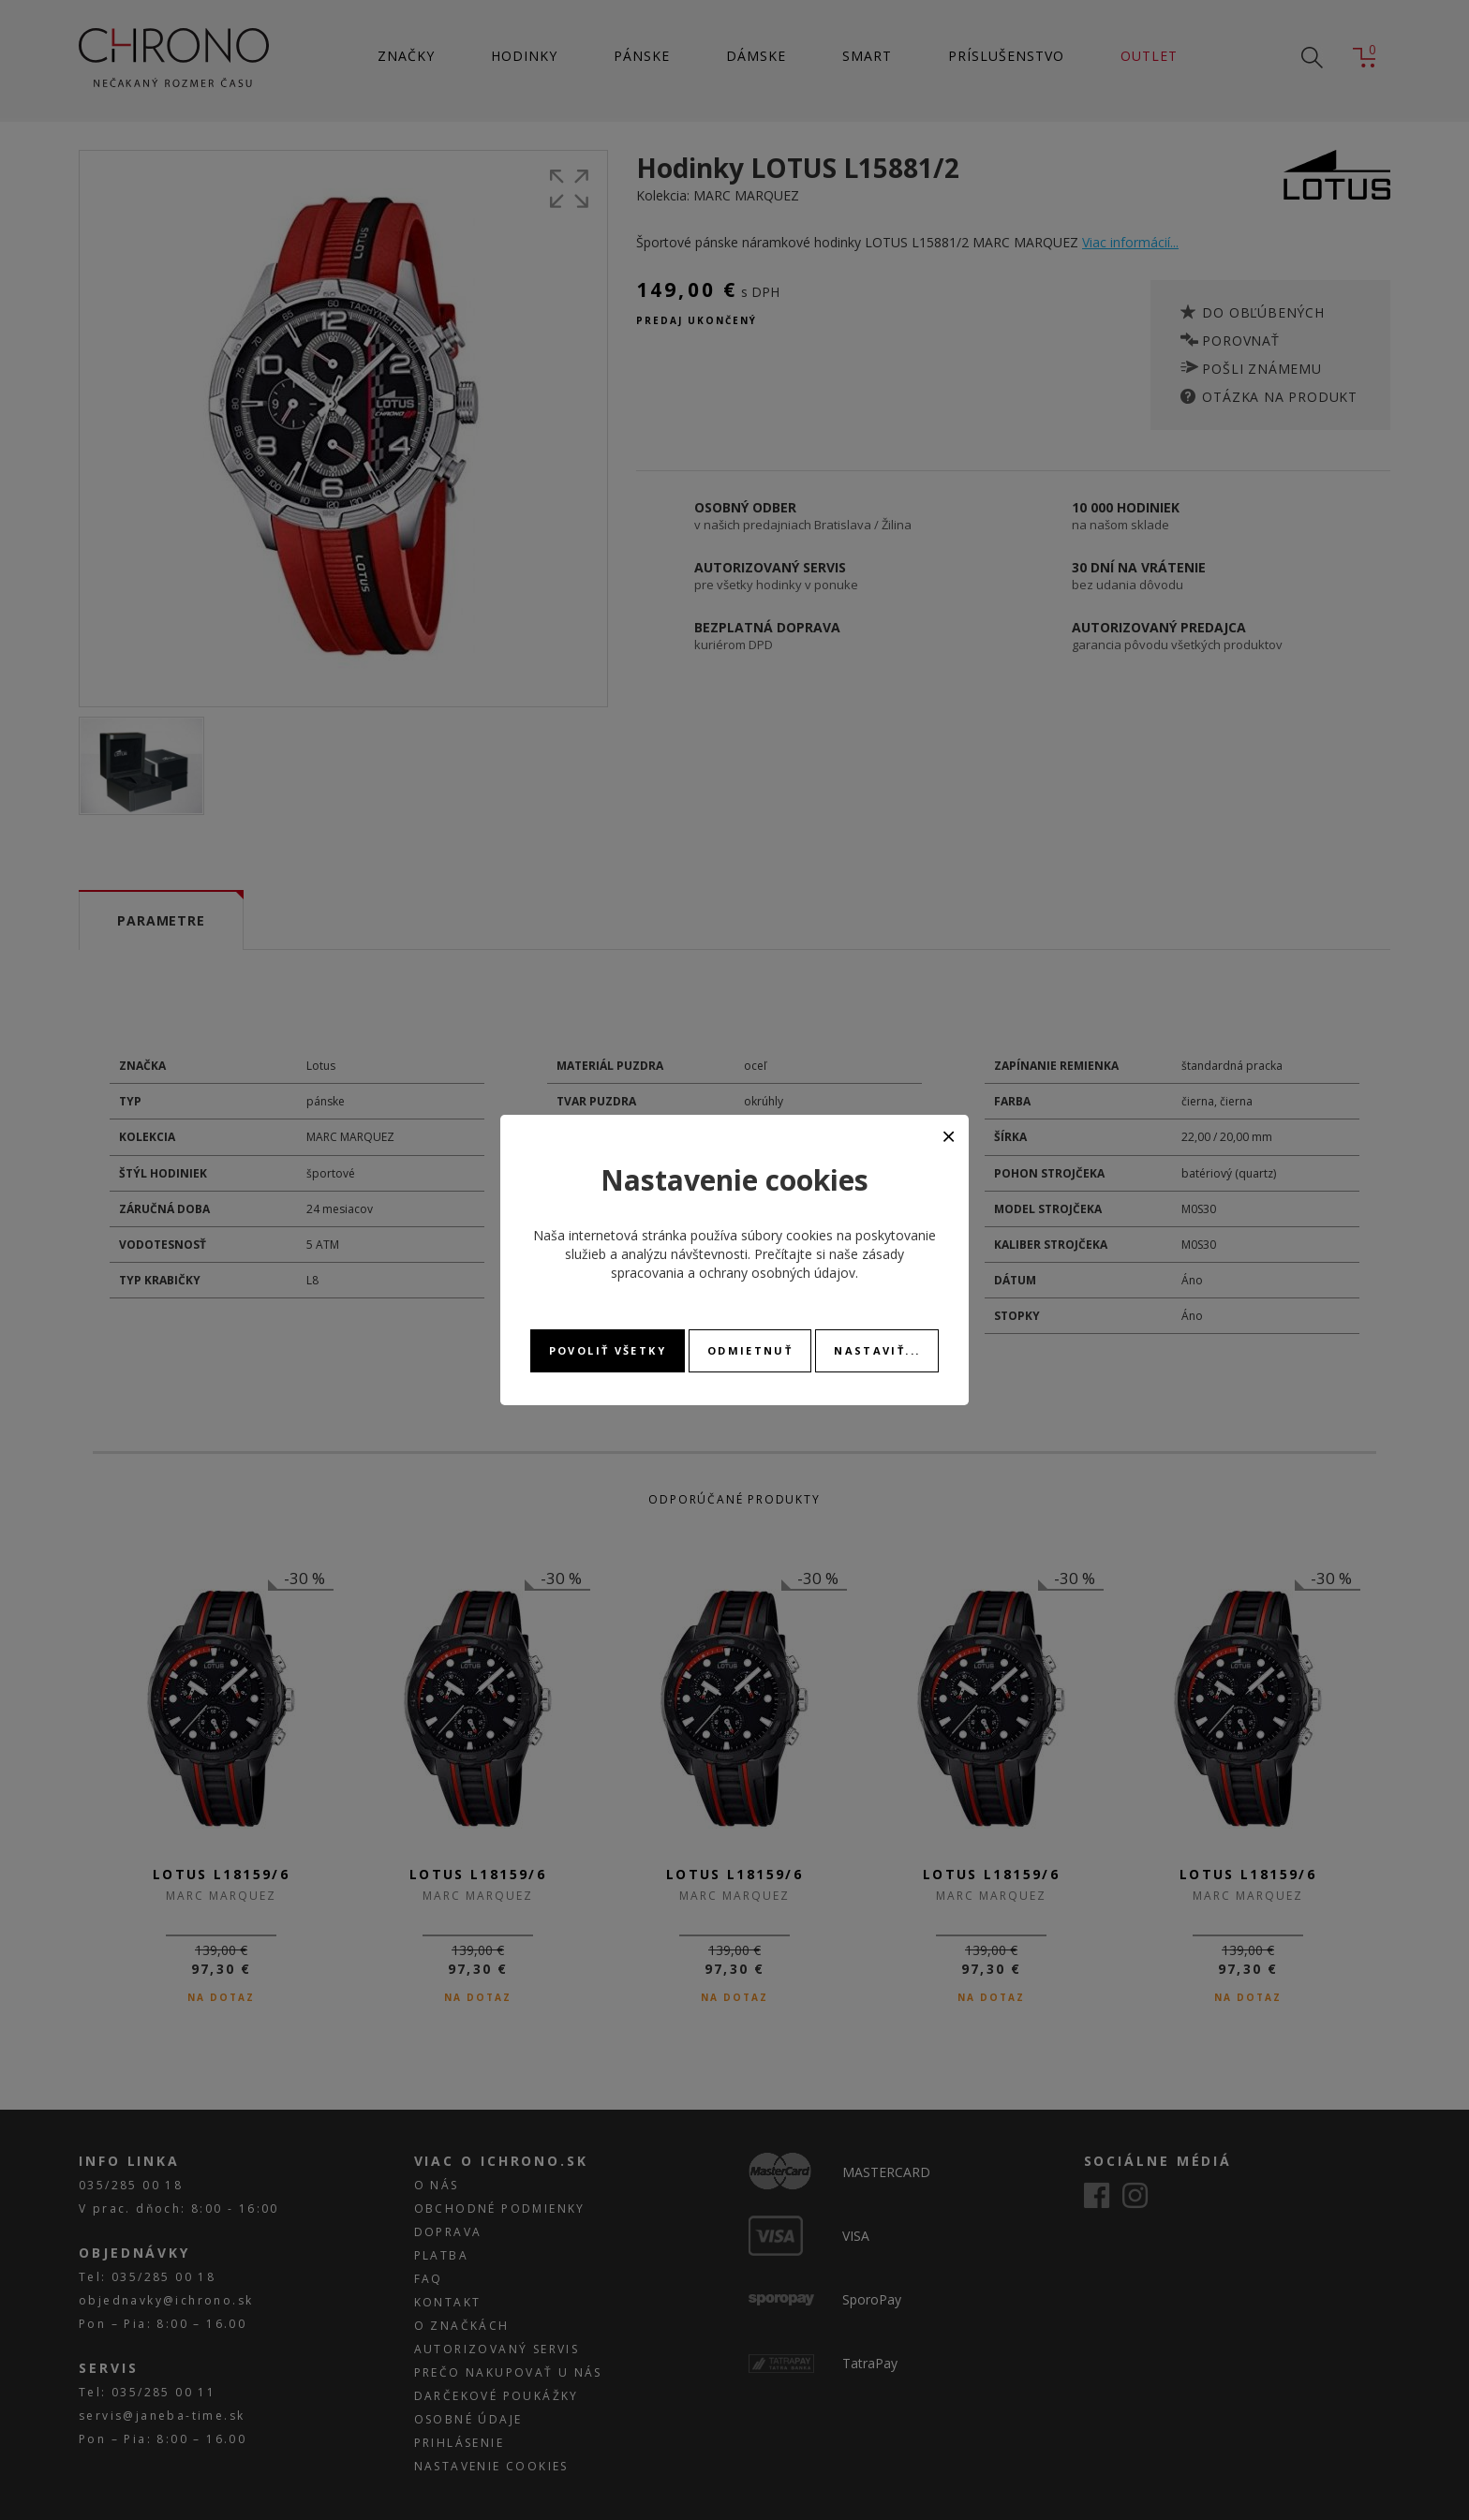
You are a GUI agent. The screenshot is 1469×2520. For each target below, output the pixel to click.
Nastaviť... (877, 1350)
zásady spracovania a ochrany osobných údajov (757, 1263)
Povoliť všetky (607, 1350)
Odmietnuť (750, 1350)
